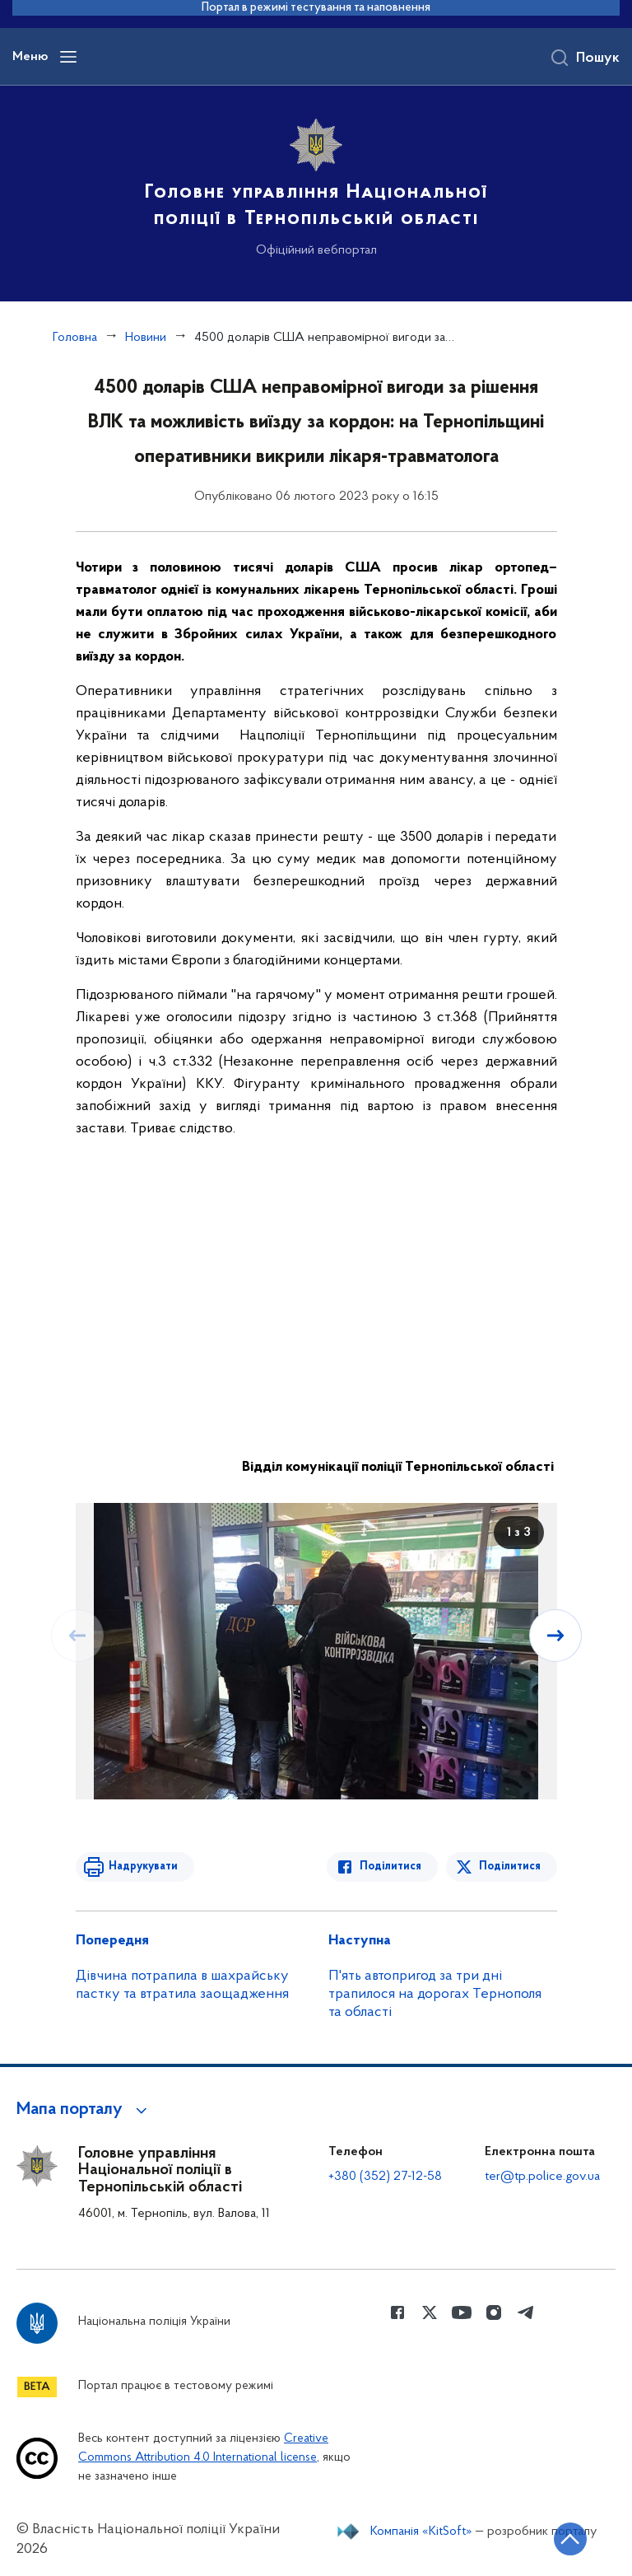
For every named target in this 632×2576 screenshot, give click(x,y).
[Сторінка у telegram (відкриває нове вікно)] (526, 2312)
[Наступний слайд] (555, 1635)
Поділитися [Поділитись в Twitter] (510, 1866)
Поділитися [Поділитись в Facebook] (390, 1866)
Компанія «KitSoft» (421, 2531)
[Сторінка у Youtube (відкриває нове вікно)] (462, 2312)
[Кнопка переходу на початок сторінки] (570, 2538)
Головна (75, 337)
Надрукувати (143, 1866)
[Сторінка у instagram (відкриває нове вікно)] (494, 2312)
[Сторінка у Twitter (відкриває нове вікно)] (429, 2312)
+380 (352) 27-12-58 (385, 2176)
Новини (145, 337)
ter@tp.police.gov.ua (542, 2176)
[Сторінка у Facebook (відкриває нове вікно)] (397, 2312)
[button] (84, 2110)
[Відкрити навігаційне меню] (68, 57)
